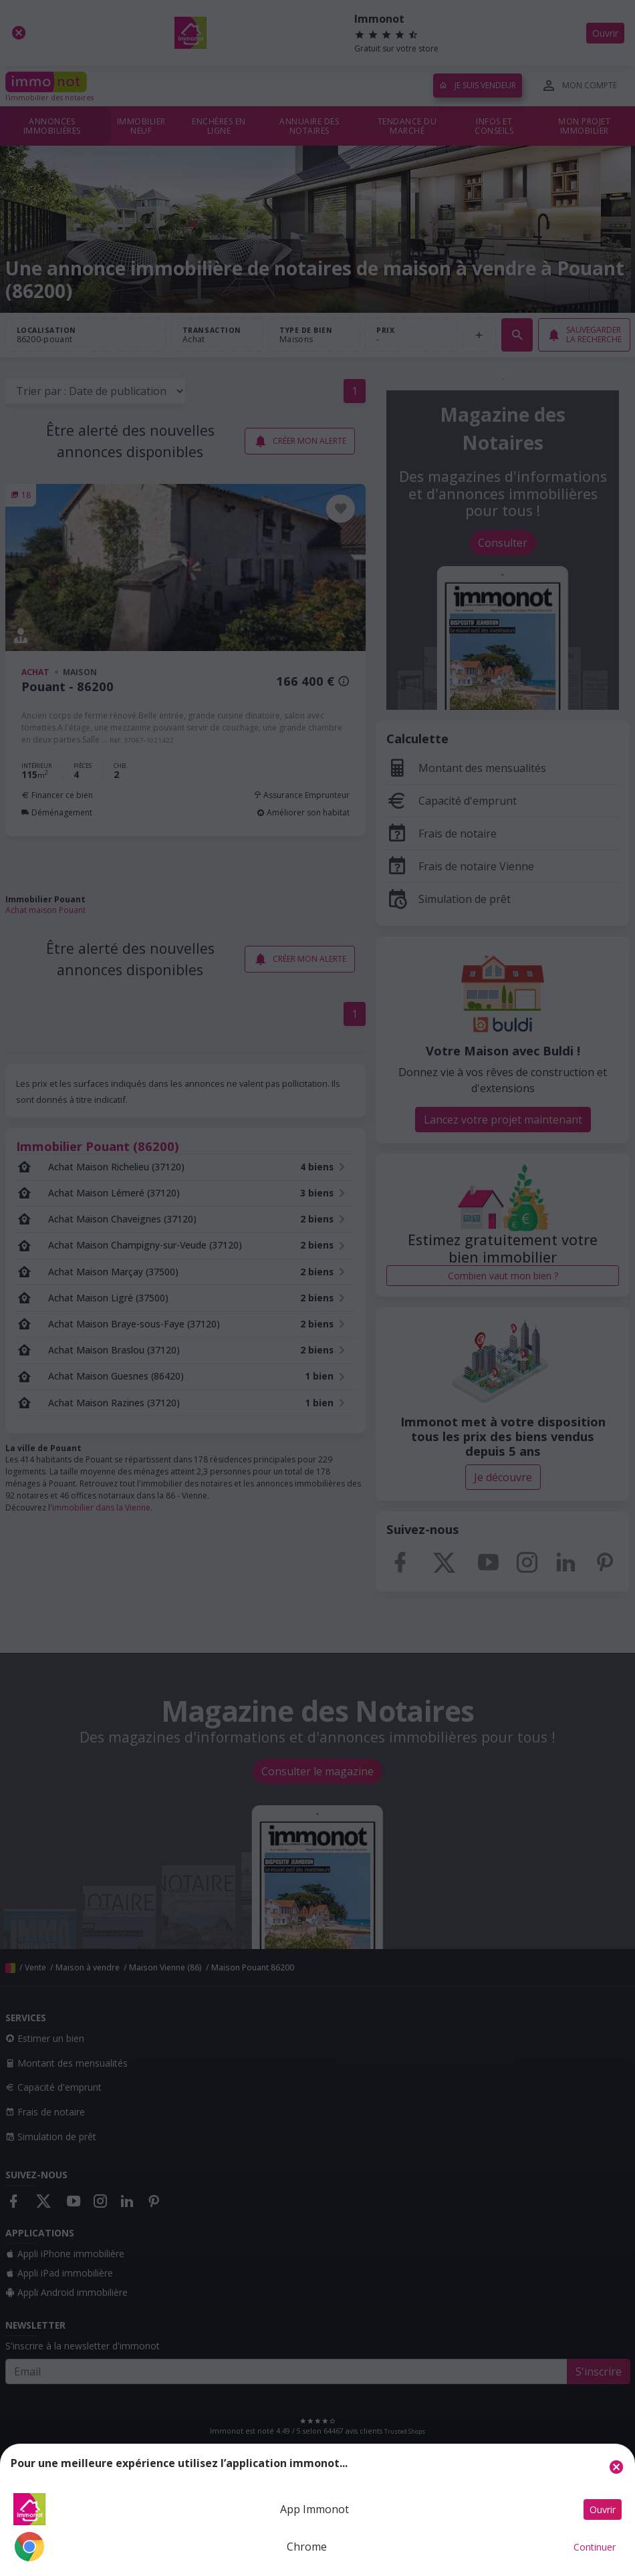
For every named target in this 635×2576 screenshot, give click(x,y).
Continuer (595, 2547)
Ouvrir (603, 2509)
